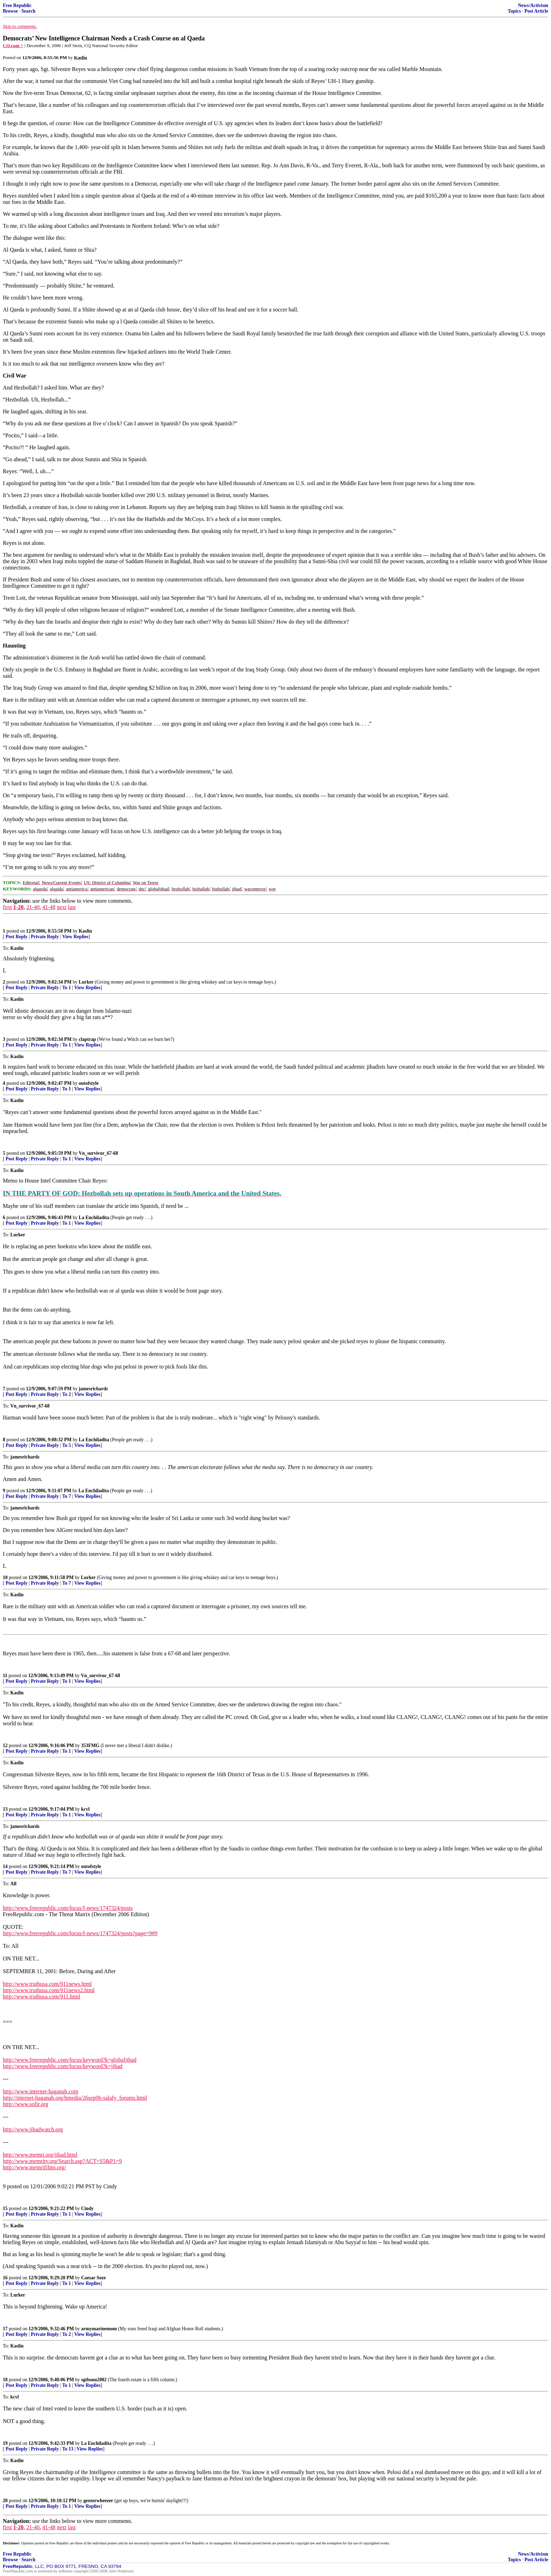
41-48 (48, 907)
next (62, 907)
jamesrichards (93, 1388)
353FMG (90, 1745)
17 (5, 2328)
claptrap (87, 1039)
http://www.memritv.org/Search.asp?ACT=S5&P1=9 (62, 2161)
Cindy (87, 2208)
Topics (514, 11)
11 (5, 1675)
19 (5, 2443)
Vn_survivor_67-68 (98, 1153)
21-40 (32, 907)
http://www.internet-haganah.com (40, 2091)
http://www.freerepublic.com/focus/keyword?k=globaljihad (69, 2060)
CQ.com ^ (13, 45)
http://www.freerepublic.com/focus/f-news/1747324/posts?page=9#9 (80, 1933)
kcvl (85, 1809)
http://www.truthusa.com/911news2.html (49, 1990)
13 (5, 1809)
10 (5, 1577)
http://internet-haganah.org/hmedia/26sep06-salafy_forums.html (75, 2098)
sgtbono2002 (94, 2379)
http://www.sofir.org (25, 2104)
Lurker (86, 982)
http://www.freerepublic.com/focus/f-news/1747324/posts (68, 1908)
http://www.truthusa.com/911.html (41, 1996)
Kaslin (85, 931)
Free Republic (17, 5)
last (72, 907)
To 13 (67, 2449)
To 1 (66, 987)
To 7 (66, 1496)
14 (5, 1866)
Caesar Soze (93, 2277)
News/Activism (533, 5)
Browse (10, 11)
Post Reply (16, 936)
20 (5, 2500)
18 (5, 2379)
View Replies (75, 936)
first (7, 907)
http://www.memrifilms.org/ (34, 2167)
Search (28, 11)
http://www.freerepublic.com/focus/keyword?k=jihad (62, 2066)
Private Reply (45, 936)
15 (5, 2208)
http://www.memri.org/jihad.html (40, 2155)
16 (5, 2277)
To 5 (66, 1445)
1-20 (18, 907)
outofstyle (89, 1083)
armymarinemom (99, 2328)
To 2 (66, 1394)
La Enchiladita (94, 1217)
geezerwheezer (99, 2500)
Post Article (536, 11)
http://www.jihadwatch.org (33, 2129)
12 (5, 1745)
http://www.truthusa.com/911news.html (47, 1984)
